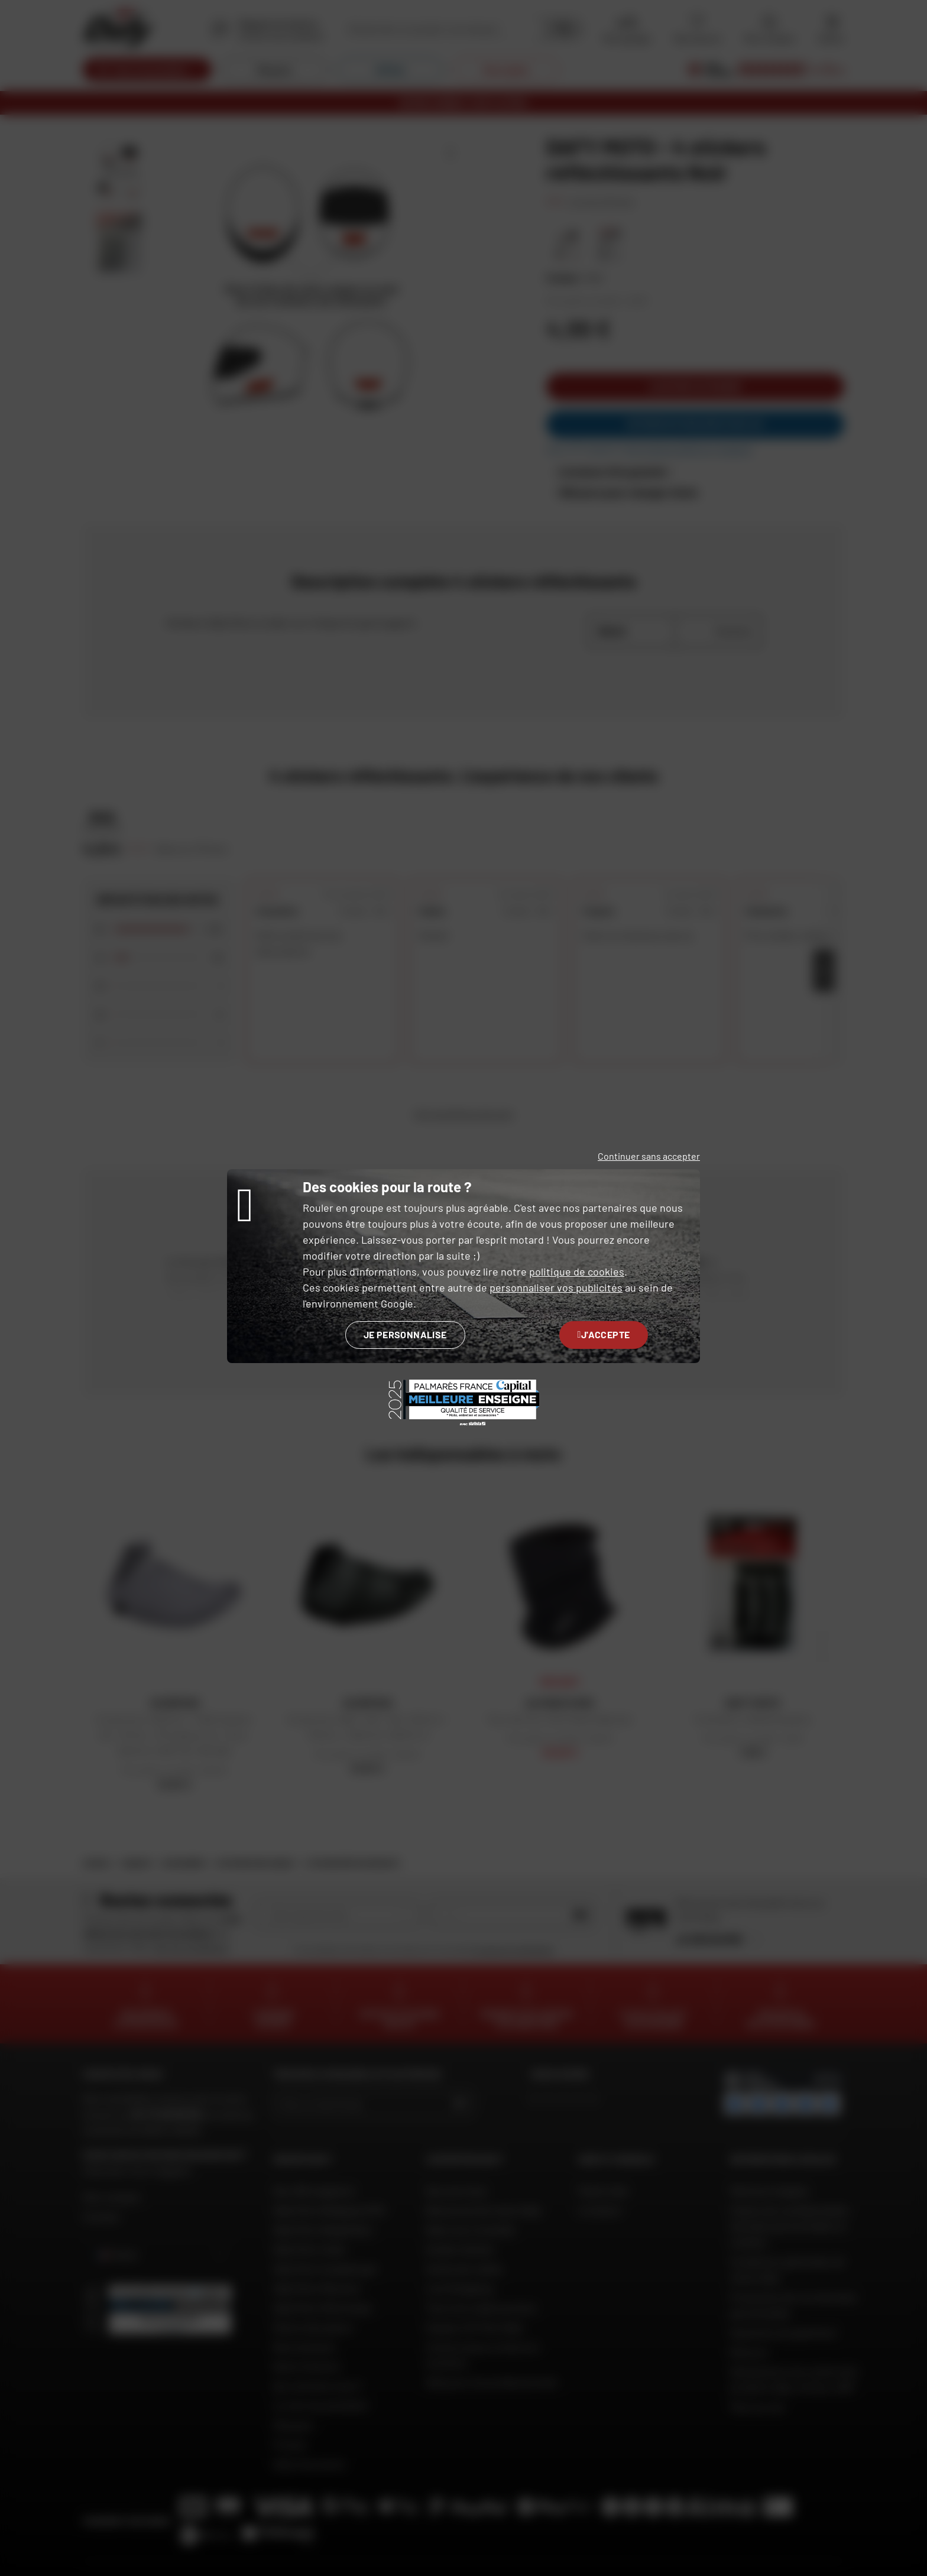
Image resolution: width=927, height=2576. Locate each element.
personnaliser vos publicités (556, 1287)
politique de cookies (576, 1271)
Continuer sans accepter (649, 1156)
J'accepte (604, 1334)
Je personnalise (405, 1334)
